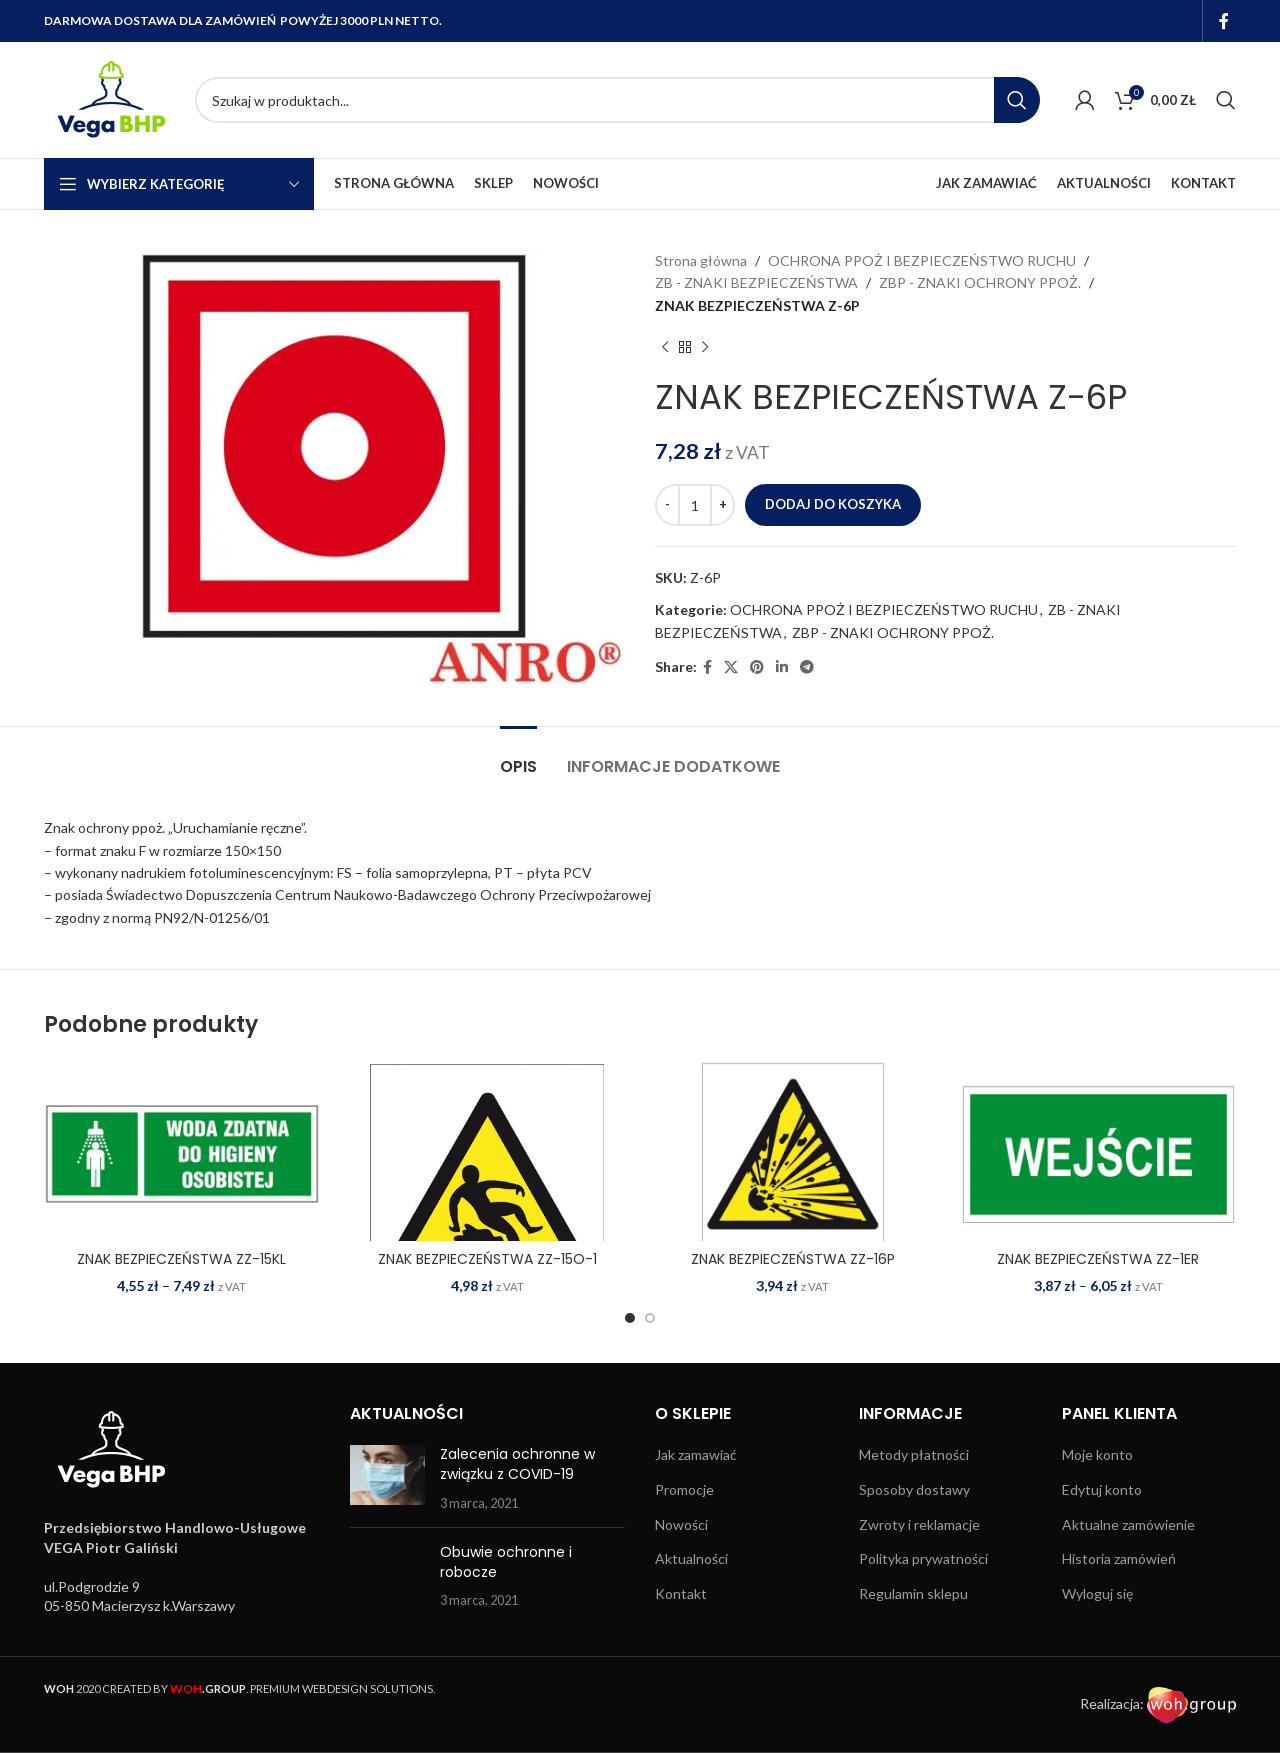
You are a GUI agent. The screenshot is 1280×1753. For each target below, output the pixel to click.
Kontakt (681, 1593)
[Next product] (705, 347)
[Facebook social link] (1224, 21)
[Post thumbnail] (387, 1478)
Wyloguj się (1097, 1593)
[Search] (617, 100)
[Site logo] (109, 98)
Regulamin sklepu (913, 1593)
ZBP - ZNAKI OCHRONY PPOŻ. (980, 282)
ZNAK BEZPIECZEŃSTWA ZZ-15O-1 (487, 1259)
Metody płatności (914, 1454)
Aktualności (691, 1558)
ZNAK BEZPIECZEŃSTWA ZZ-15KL (181, 1259)
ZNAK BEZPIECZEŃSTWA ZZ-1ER (1098, 1259)
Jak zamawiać (696, 1454)
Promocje (684, 1489)
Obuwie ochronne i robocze (506, 1562)
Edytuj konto (1102, 1489)
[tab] (518, 756)
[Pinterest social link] (757, 667)
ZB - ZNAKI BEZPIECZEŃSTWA (756, 282)
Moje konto (1097, 1454)
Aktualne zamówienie (1128, 1524)
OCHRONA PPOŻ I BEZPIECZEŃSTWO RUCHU (922, 260)
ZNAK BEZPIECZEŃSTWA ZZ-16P (793, 1259)
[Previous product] (665, 347)
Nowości (681, 1524)
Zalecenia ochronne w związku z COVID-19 (517, 1464)
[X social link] (731, 667)
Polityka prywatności (923, 1558)
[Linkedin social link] (782, 667)
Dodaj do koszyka (833, 504)
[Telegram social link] (807, 667)
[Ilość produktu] (695, 505)
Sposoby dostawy (914, 1489)
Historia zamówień (1119, 1558)
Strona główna (701, 260)
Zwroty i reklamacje (919, 1524)
